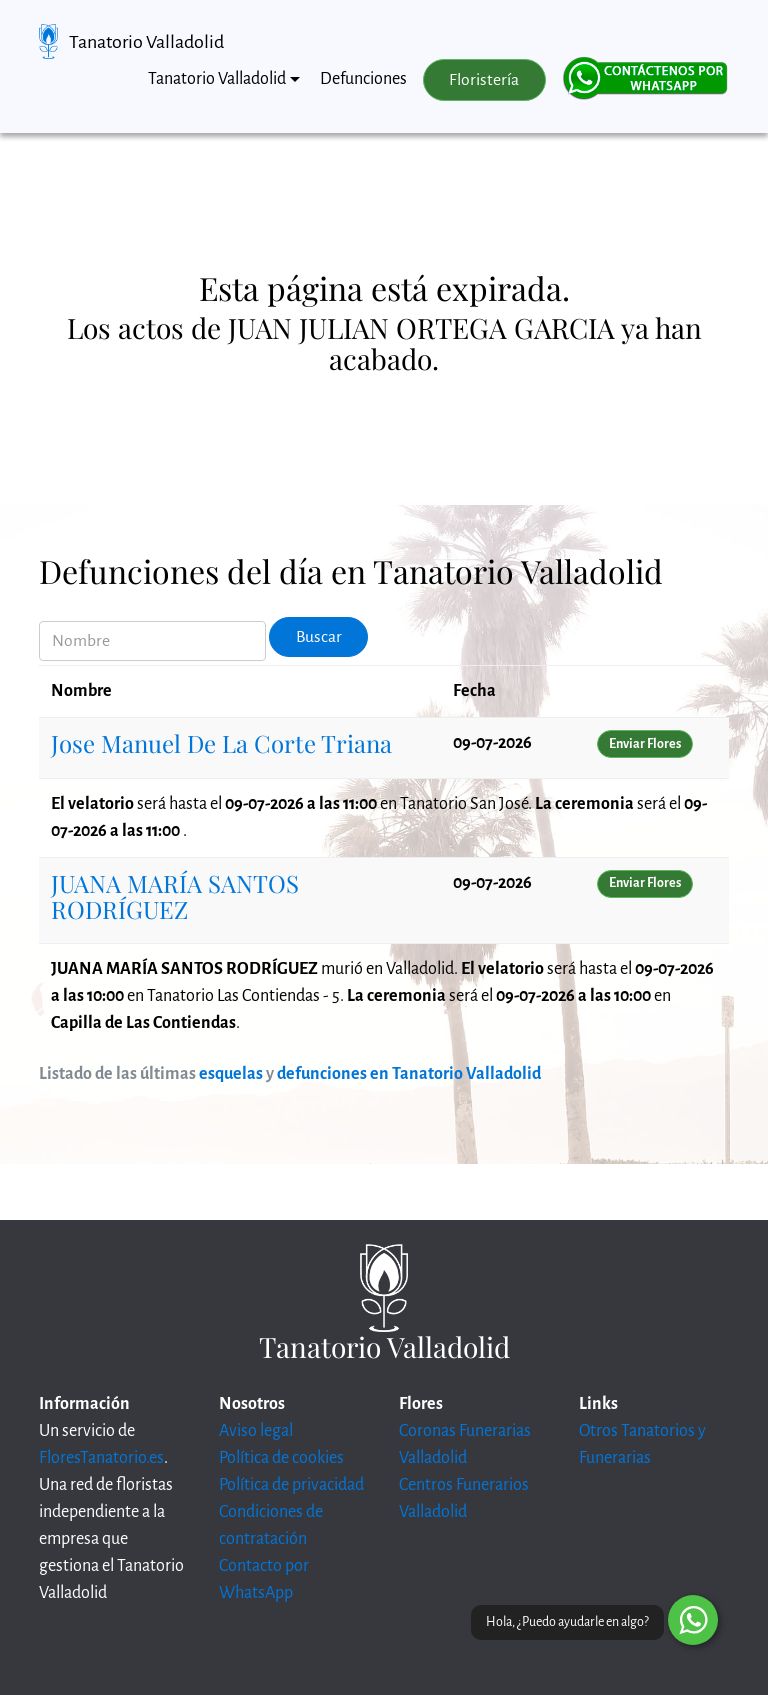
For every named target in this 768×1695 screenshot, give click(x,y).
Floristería (484, 80)
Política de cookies (281, 1458)
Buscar (319, 637)
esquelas (231, 1074)
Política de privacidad (291, 1485)
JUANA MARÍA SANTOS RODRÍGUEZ (175, 896)
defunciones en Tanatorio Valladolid (409, 1074)
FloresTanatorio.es (101, 1458)
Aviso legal (256, 1431)
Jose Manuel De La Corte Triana (221, 743)
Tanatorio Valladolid (146, 42)
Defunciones (363, 79)
